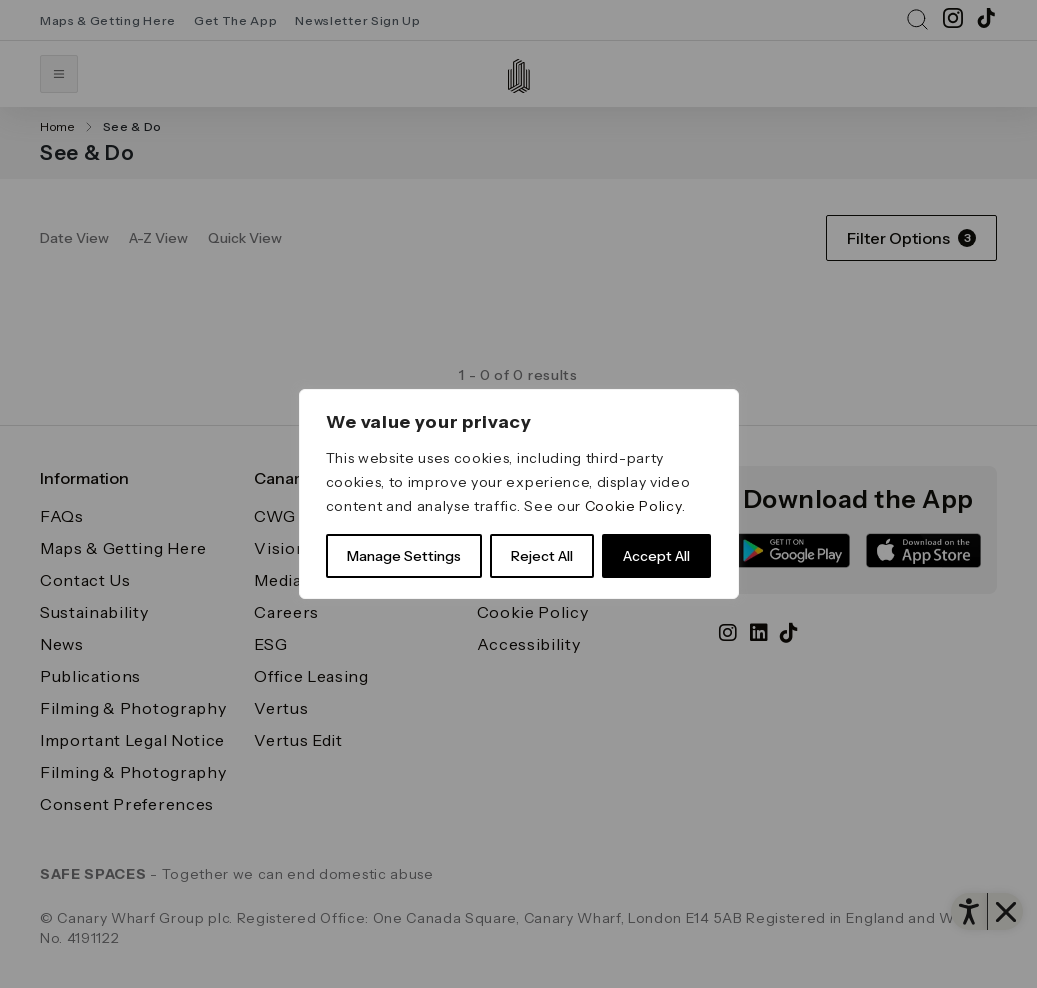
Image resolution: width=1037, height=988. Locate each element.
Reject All (542, 556)
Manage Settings (404, 556)
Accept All (656, 556)
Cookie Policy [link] (633, 506)
